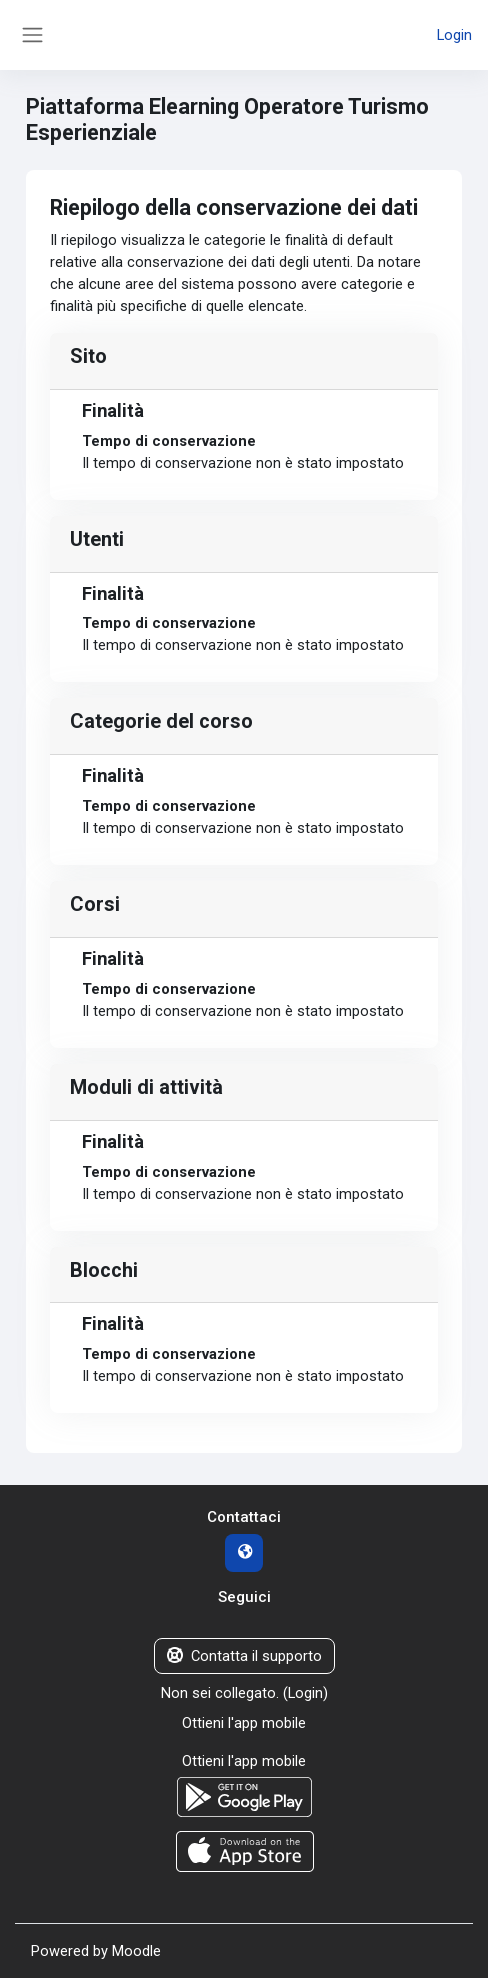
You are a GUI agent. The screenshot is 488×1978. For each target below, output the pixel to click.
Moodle (136, 1951)
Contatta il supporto (244, 1656)
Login (454, 35)
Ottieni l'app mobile (244, 1723)
